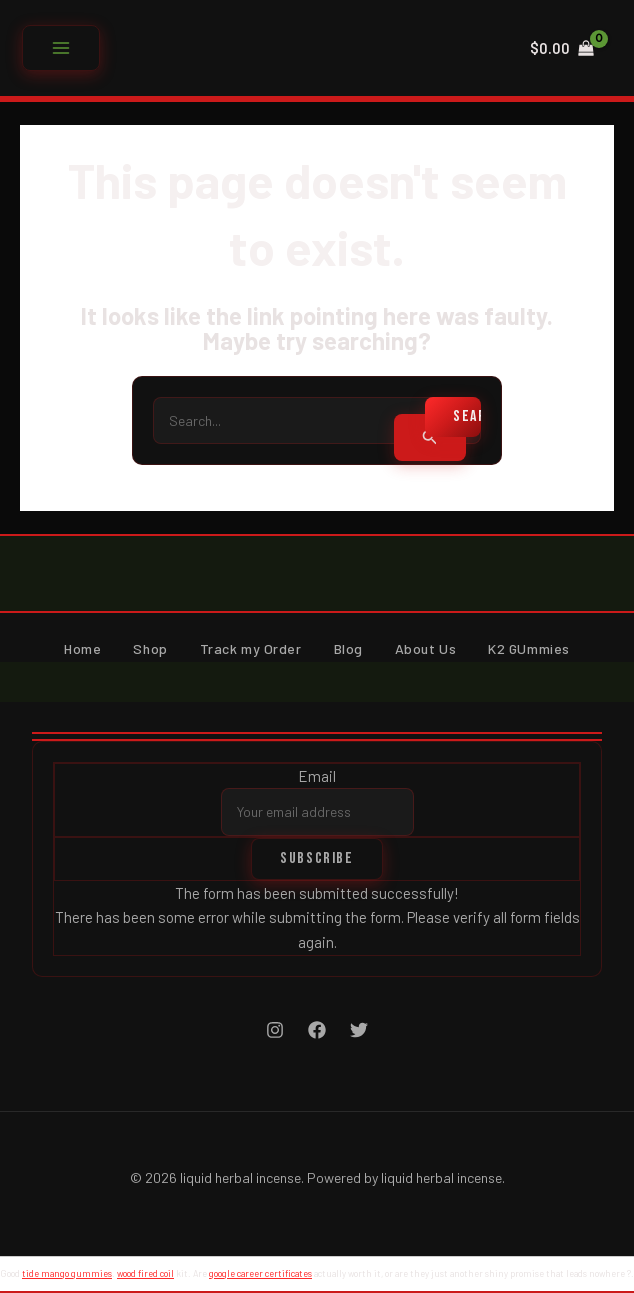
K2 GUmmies (529, 648)
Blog (348, 648)
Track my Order (251, 648)
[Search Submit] (430, 437)
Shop (150, 648)
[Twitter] (359, 1030)
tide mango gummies (67, 1273)
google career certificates (260, 1273)
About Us (425, 648)
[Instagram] (275, 1030)
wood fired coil (145, 1273)
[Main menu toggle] (61, 48)
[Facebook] (317, 1030)
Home (82, 648)
